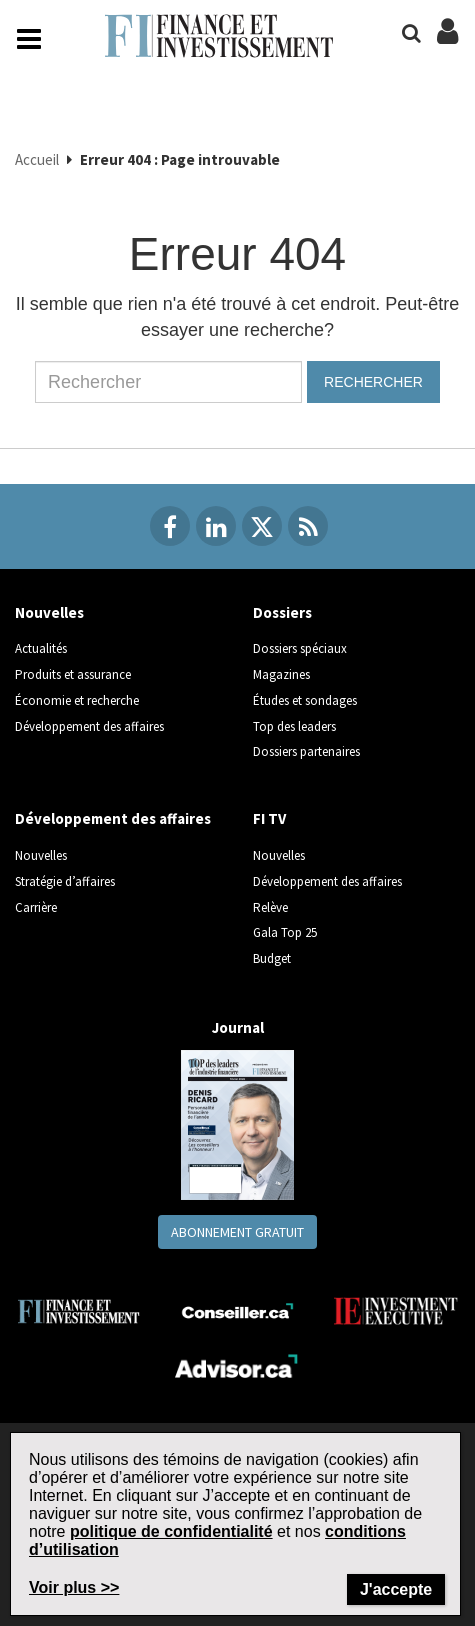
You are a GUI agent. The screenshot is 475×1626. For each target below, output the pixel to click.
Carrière (36, 907)
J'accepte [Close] (396, 1589)
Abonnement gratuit (237, 1232)
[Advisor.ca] (237, 1363)
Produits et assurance (73, 674)
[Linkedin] (216, 526)
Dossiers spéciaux (300, 648)
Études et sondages (305, 700)
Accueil (37, 159)
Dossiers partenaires (306, 751)
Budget (272, 958)
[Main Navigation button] (29, 39)
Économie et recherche (77, 700)
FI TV (269, 818)
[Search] (411, 33)
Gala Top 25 (285, 932)
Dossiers (282, 612)
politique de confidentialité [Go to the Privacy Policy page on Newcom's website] (171, 1531)
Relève (270, 907)
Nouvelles (49, 612)
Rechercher (373, 382)
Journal (238, 1027)
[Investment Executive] (396, 1310)
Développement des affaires (89, 726)
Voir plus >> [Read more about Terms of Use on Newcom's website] (74, 1587)
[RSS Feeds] (308, 526)
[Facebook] (170, 526)
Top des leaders (294, 726)
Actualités (41, 648)
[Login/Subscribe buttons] (447, 42)
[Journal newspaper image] (237, 1123)
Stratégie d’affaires (65, 881)
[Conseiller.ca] (237, 1311)
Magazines (281, 674)
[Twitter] (262, 526)
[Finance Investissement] (78, 1309)
